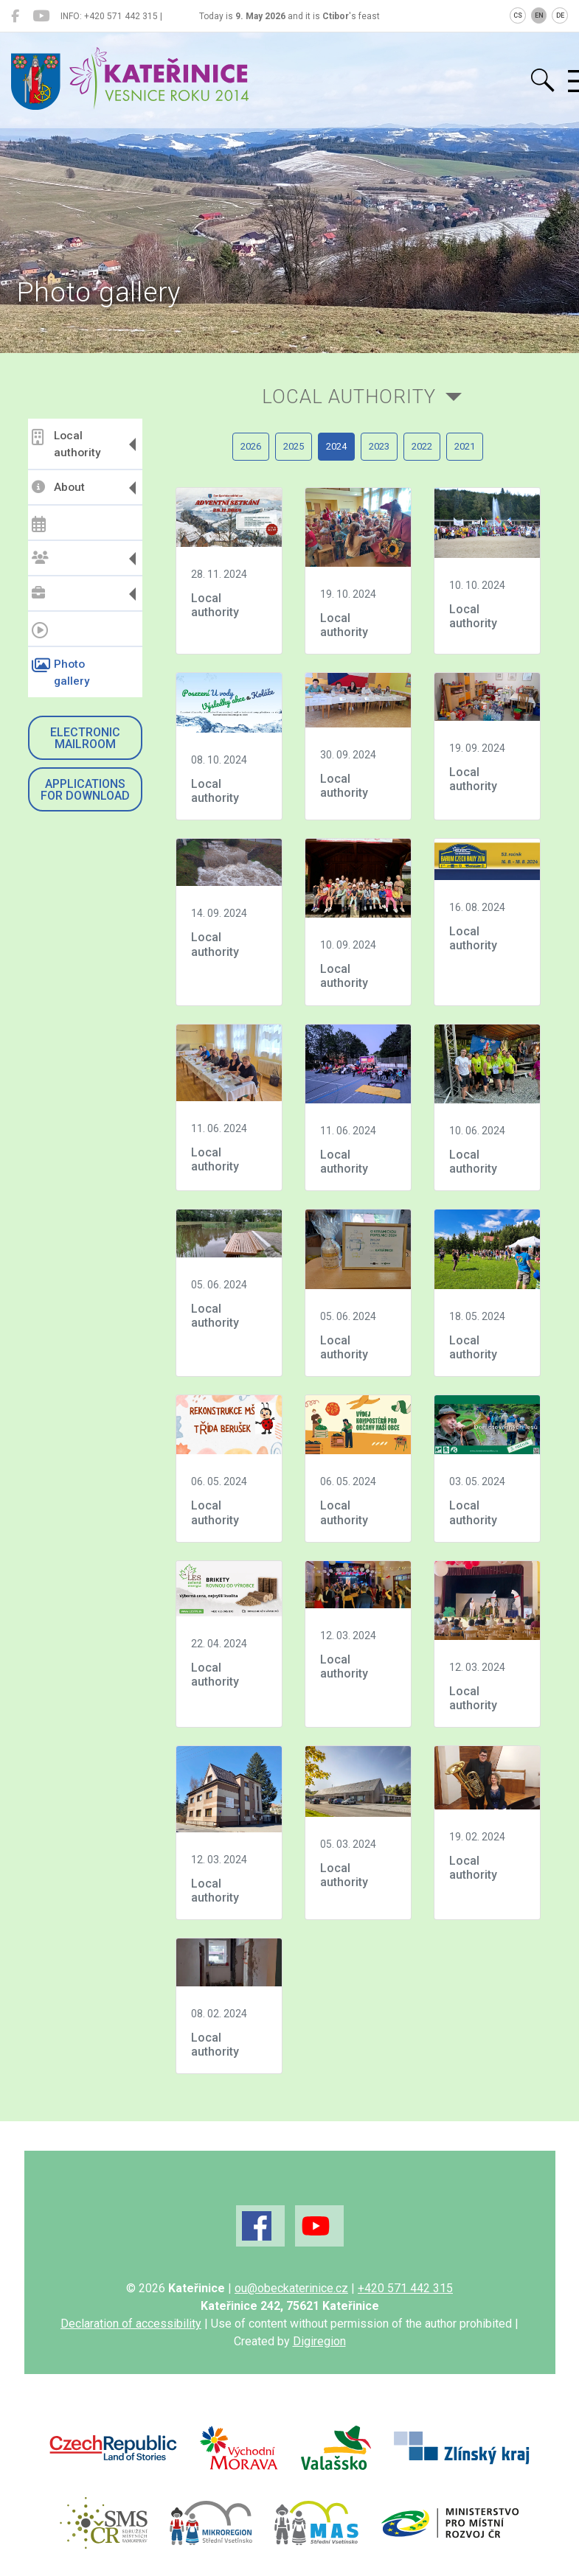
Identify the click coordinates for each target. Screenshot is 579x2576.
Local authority (66, 444)
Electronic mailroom (85, 738)
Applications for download (85, 790)
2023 (379, 446)
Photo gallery (60, 672)
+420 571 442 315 (405, 2288)
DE (560, 15)
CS (517, 15)
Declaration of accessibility (130, 2324)
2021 (464, 446)
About (58, 487)
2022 (422, 446)
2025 (293, 446)
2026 (250, 446)
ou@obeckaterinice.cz (291, 2288)
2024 (336, 446)
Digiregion (319, 2341)
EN (539, 15)
